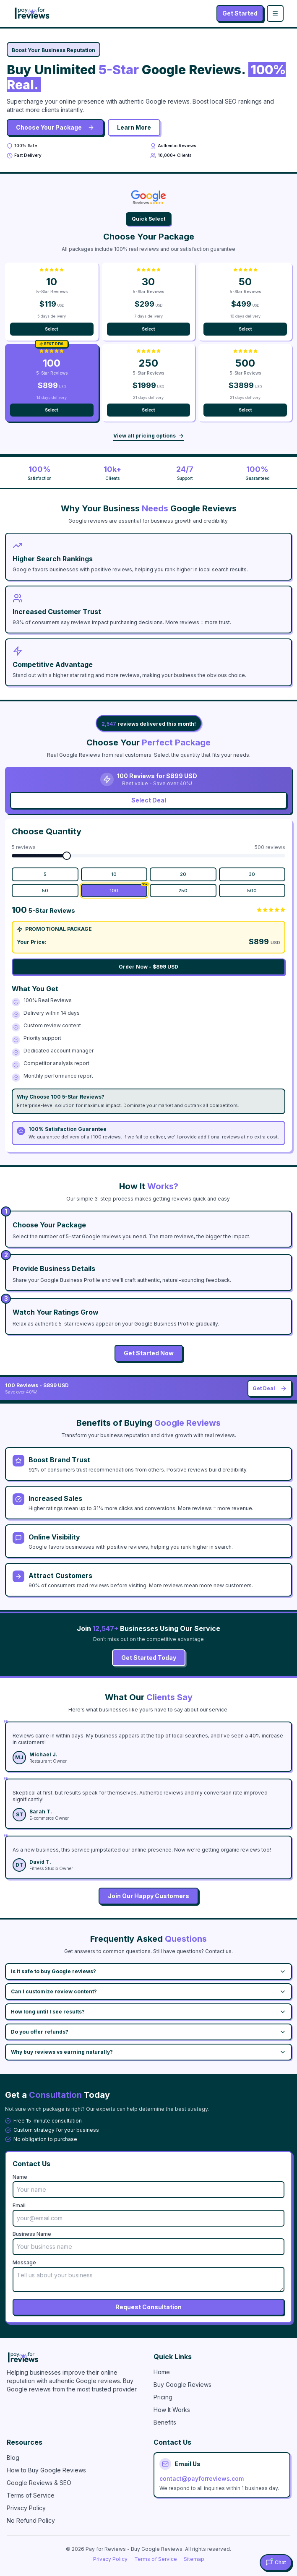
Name (20, 2177)
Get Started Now (149, 1353)
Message (24, 2262)
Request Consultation (148, 2306)
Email (19, 2205)
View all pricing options (148, 435)
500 (252, 890)
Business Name (32, 2234)
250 (183, 890)
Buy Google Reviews (182, 2384)
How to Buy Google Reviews (46, 2470)
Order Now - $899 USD (148, 967)
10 (114, 874)
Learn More (134, 127)
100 (128, 888)
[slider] (67, 856)
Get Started (240, 13)
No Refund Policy (31, 2520)
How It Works (172, 2409)
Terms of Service (31, 2495)
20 (183, 874)
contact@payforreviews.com (201, 2478)
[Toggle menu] (275, 13)
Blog (13, 2457)
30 (252, 874)
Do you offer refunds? (148, 2032)
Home (162, 2371)
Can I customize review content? (148, 1991)
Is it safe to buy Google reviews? (148, 1971)
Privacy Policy (26, 2507)
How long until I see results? (148, 2011)
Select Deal (148, 800)
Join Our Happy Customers (148, 1895)
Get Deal (270, 1388)
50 (45, 890)
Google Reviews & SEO (39, 2482)
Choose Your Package (55, 127)
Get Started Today (148, 1657)
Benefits (165, 2422)
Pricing (163, 2397)
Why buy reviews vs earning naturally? (148, 2052)
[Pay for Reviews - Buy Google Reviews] (75, 2357)
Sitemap (194, 2559)
